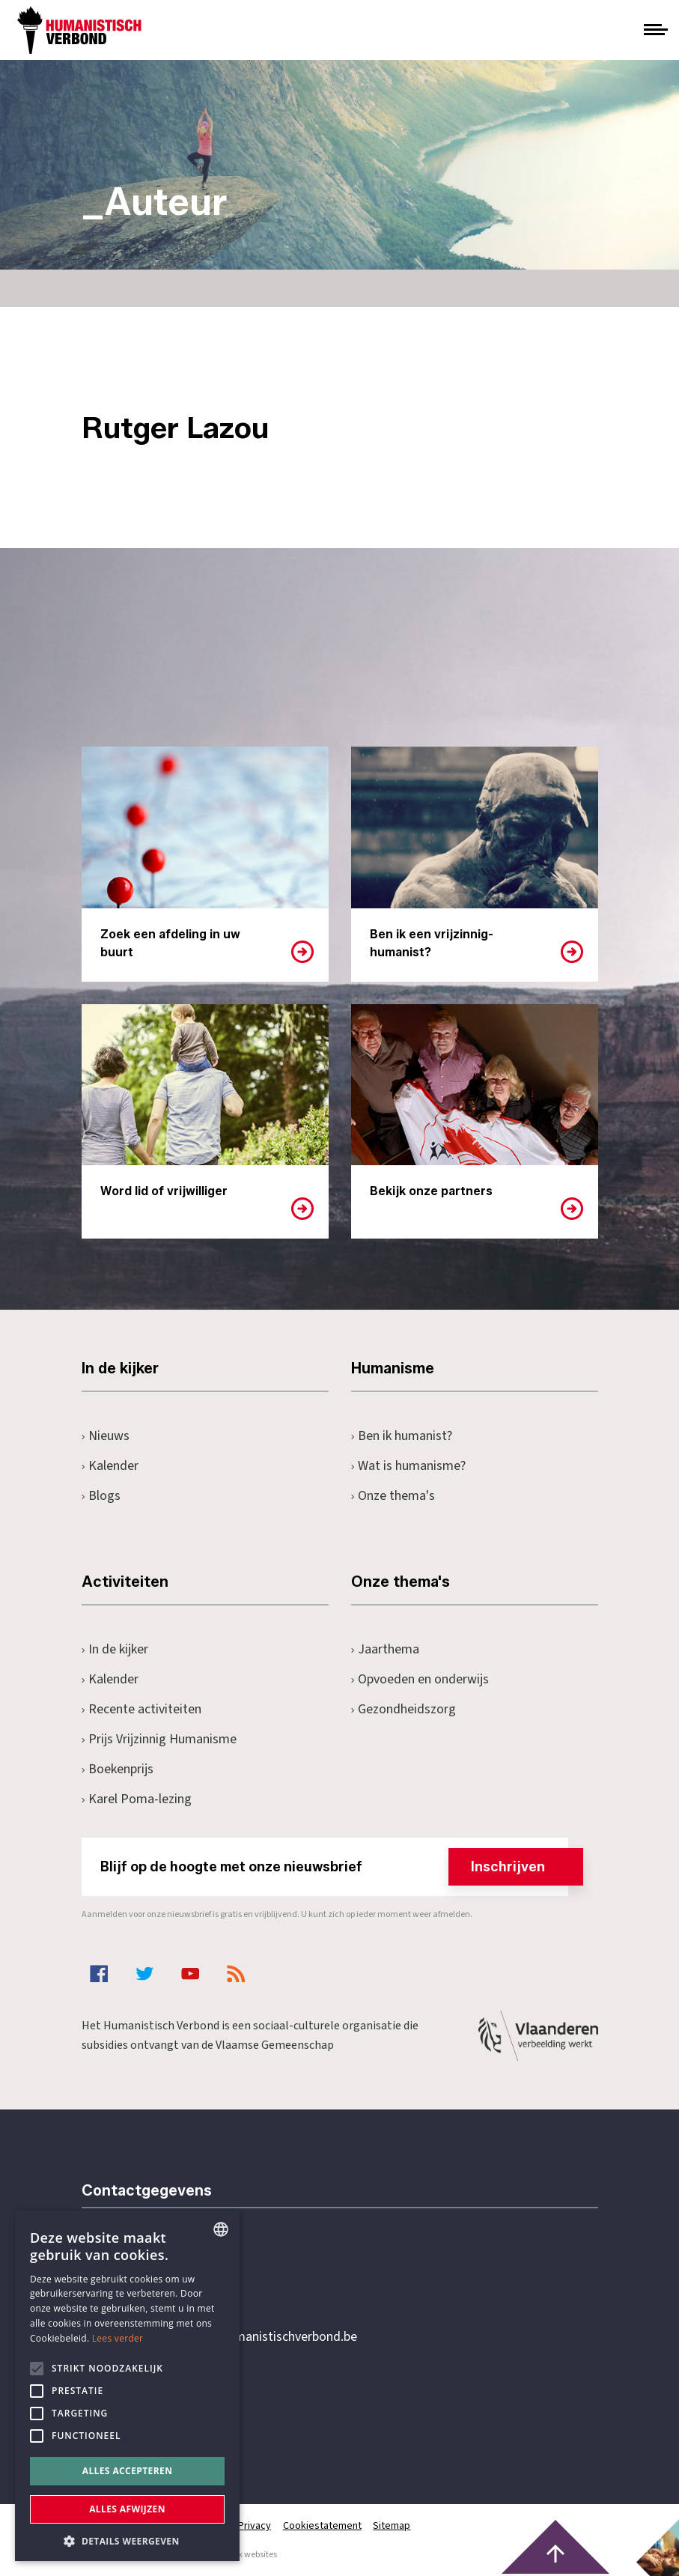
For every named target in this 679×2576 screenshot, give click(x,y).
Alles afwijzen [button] (127, 2509)
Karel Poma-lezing (137, 1799)
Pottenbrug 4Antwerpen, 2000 (187, 2407)
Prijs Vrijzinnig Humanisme (159, 1739)
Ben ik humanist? (402, 1436)
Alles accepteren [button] (127, 2470)
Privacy (255, 2525)
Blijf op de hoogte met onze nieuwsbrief (334, 1867)
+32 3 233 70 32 (184, 2276)
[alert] (127, 2386)
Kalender (110, 1465)
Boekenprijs (118, 1769)
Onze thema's (393, 1495)
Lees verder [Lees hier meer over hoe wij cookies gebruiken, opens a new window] (118, 2338)
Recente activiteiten (142, 1709)
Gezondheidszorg (404, 1709)
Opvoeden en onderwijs (420, 1679)
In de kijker (115, 1649)
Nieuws (106, 1436)
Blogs (101, 1495)
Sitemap (393, 2525)
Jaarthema (385, 1649)
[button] (127, 2539)
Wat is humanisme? (408, 1465)
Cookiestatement (323, 2525)
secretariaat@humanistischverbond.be (249, 2337)
